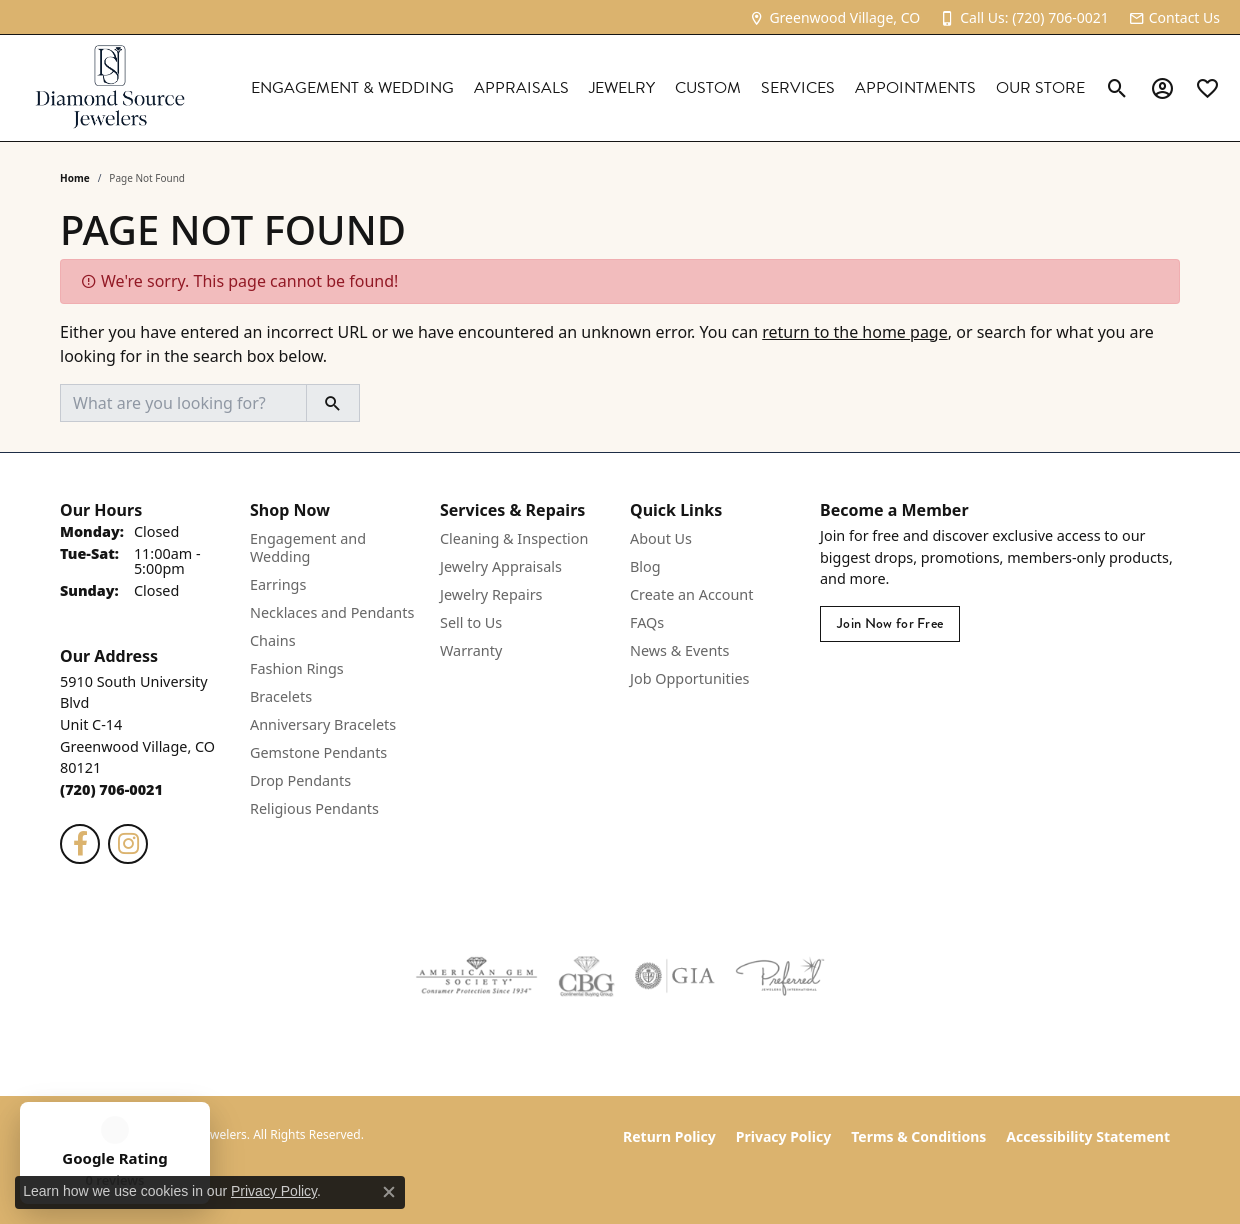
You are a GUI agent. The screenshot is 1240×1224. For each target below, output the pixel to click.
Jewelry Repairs (491, 594)
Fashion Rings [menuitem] (297, 668)
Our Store (1040, 88)
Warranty (471, 650)
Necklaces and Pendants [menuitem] (332, 612)
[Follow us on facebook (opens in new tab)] (80, 844)
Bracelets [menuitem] (281, 696)
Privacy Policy (783, 1136)
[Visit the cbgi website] (586, 976)
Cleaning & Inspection (514, 538)
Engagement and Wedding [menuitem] (308, 547)
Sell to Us (471, 622)
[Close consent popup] (389, 1192)
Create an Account (691, 594)
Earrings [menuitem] (278, 584)
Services (798, 88)
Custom (708, 88)
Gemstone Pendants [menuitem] (318, 752)
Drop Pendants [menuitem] (300, 780)
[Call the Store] (111, 789)
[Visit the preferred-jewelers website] (780, 976)
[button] (1117, 88)
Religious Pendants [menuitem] (314, 808)
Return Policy (669, 1136)
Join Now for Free (890, 623)
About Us (661, 538)
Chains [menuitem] (273, 640)
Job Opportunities (689, 678)
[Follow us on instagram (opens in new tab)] (128, 844)
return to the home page (855, 332)
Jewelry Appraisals (501, 566)
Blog (645, 566)
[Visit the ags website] (476, 976)
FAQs (647, 622)
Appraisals (521, 88)
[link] (834, 17)
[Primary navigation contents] (652, 88)
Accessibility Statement (1088, 1136)
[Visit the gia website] (675, 976)
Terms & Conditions (918, 1136)
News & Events (679, 650)
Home (75, 178)
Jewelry (622, 88)
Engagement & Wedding (352, 88)
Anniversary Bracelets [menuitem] (323, 724)
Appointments (915, 88)
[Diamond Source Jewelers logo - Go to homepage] (110, 88)
